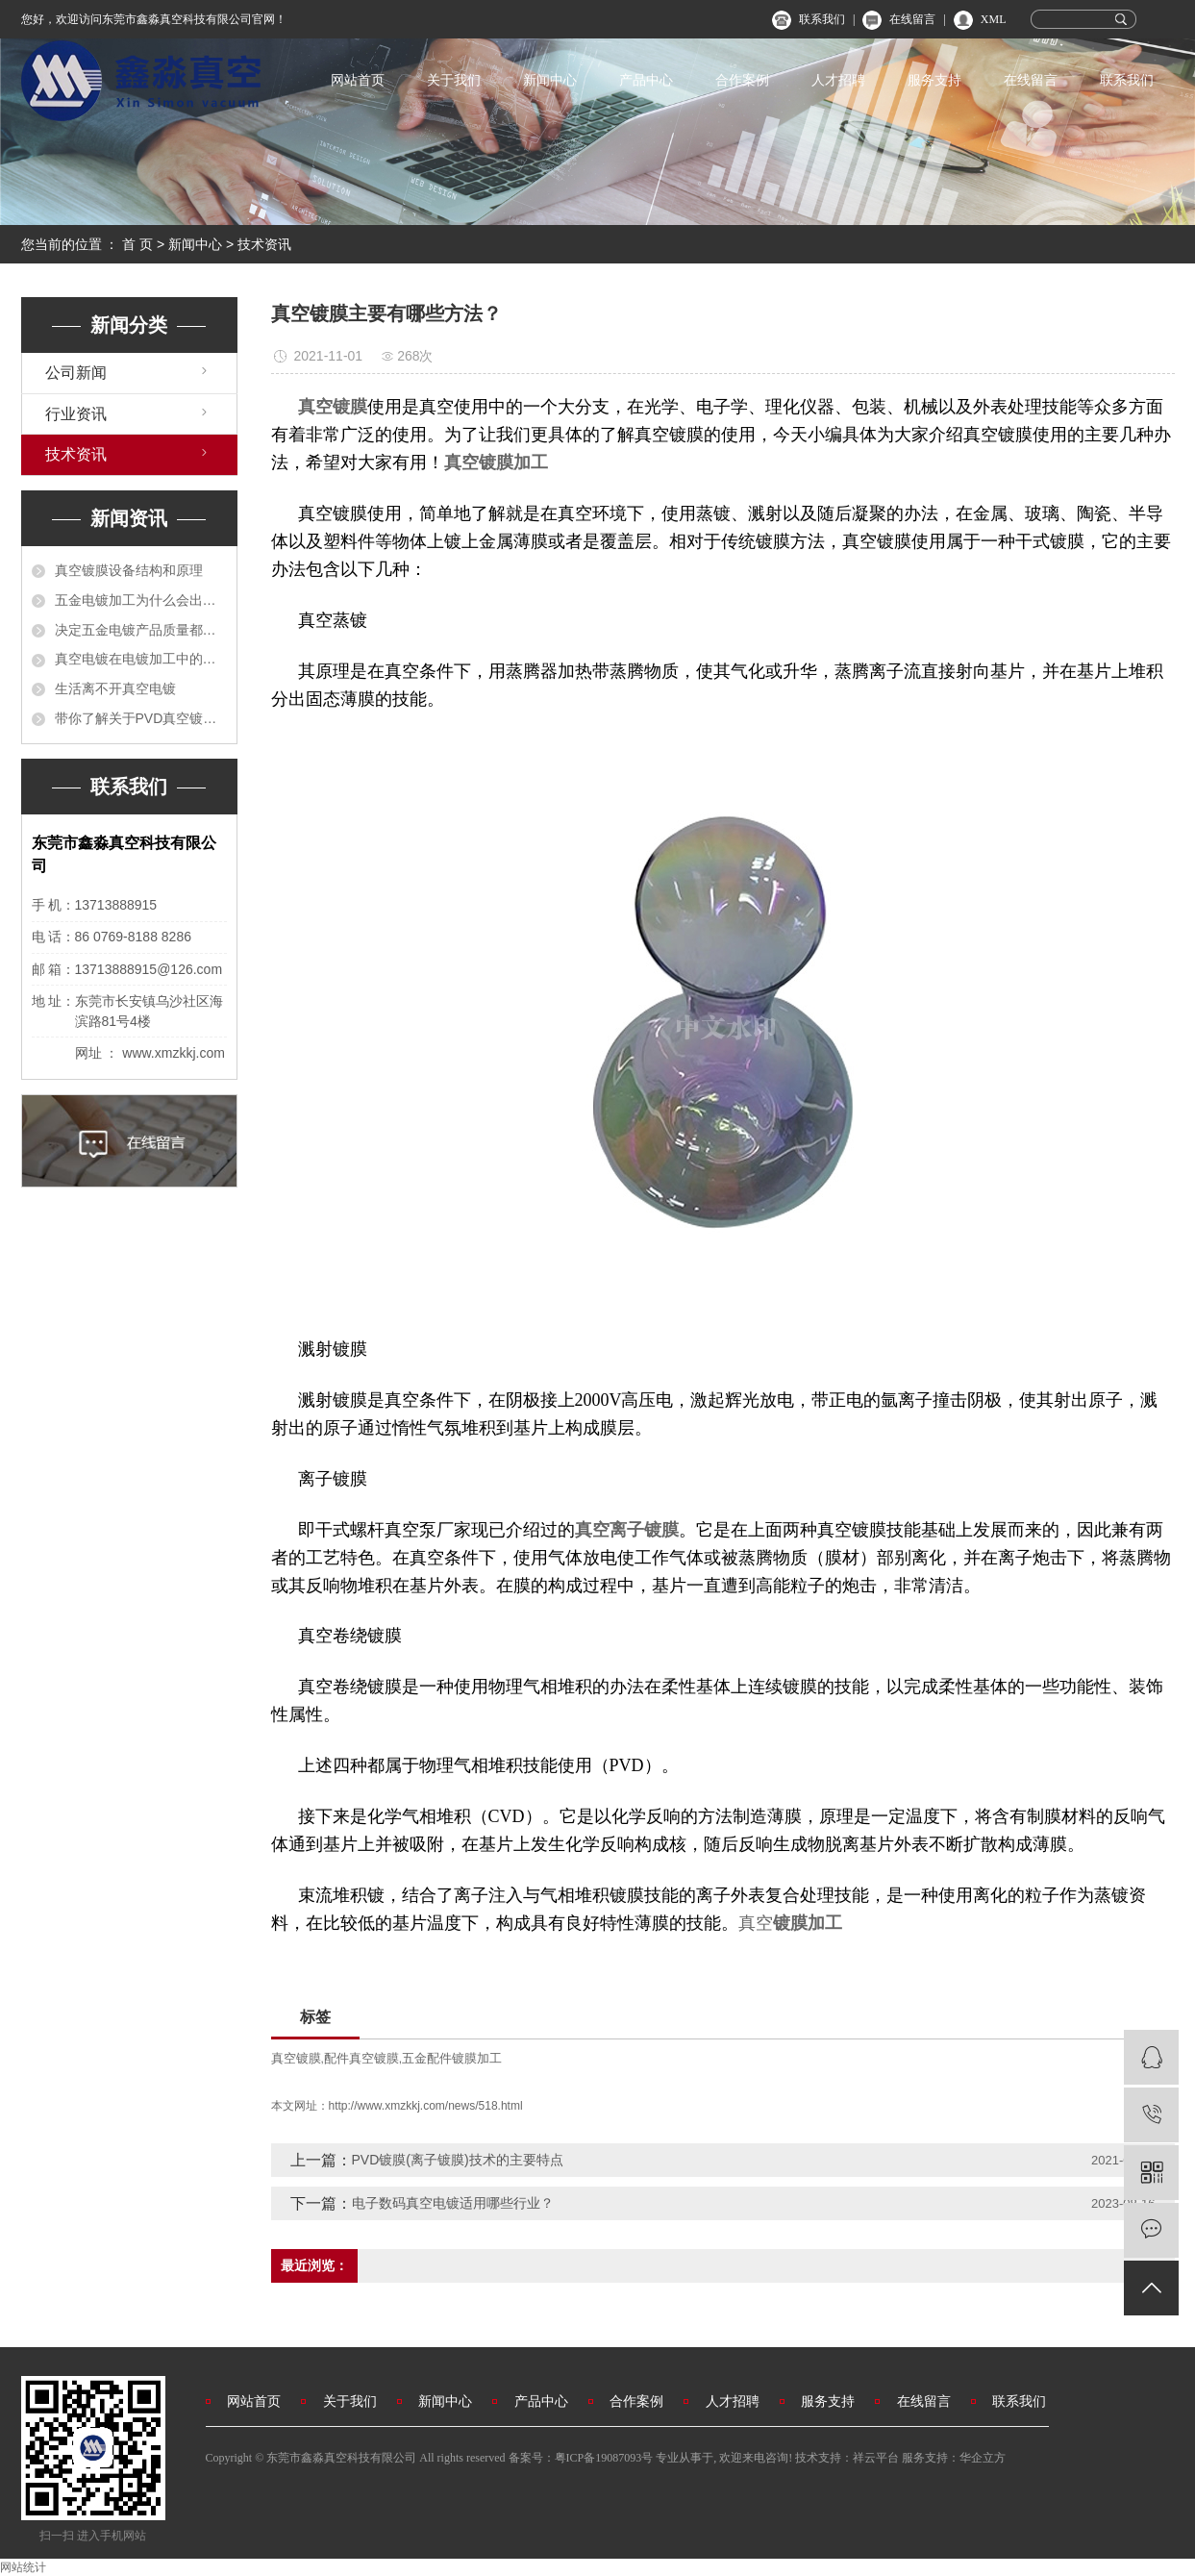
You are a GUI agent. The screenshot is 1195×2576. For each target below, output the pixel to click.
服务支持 (934, 80)
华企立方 (982, 2457)
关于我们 (454, 80)
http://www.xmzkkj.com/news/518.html (426, 2106)
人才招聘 (838, 80)
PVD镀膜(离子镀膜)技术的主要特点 (457, 2159)
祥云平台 (876, 2457)
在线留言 (912, 19)
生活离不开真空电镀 (115, 688)
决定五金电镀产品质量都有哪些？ (141, 630)
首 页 (137, 244)
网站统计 (23, 2567)
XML (994, 19)
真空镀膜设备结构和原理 (129, 570)
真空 (755, 1923)
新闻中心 (550, 80)
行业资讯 (76, 414)
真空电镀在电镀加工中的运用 (141, 658)
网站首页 (358, 80)
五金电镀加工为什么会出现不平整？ (141, 600)
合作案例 (742, 80)
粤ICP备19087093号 (604, 2457)
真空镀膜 (296, 2058)
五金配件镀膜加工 (452, 2058)
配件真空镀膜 (361, 2058)
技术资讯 (264, 244)
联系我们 (822, 19)
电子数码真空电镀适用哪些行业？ (453, 2203)
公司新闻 (76, 372)
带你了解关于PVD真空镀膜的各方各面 (141, 718)
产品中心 (646, 80)
